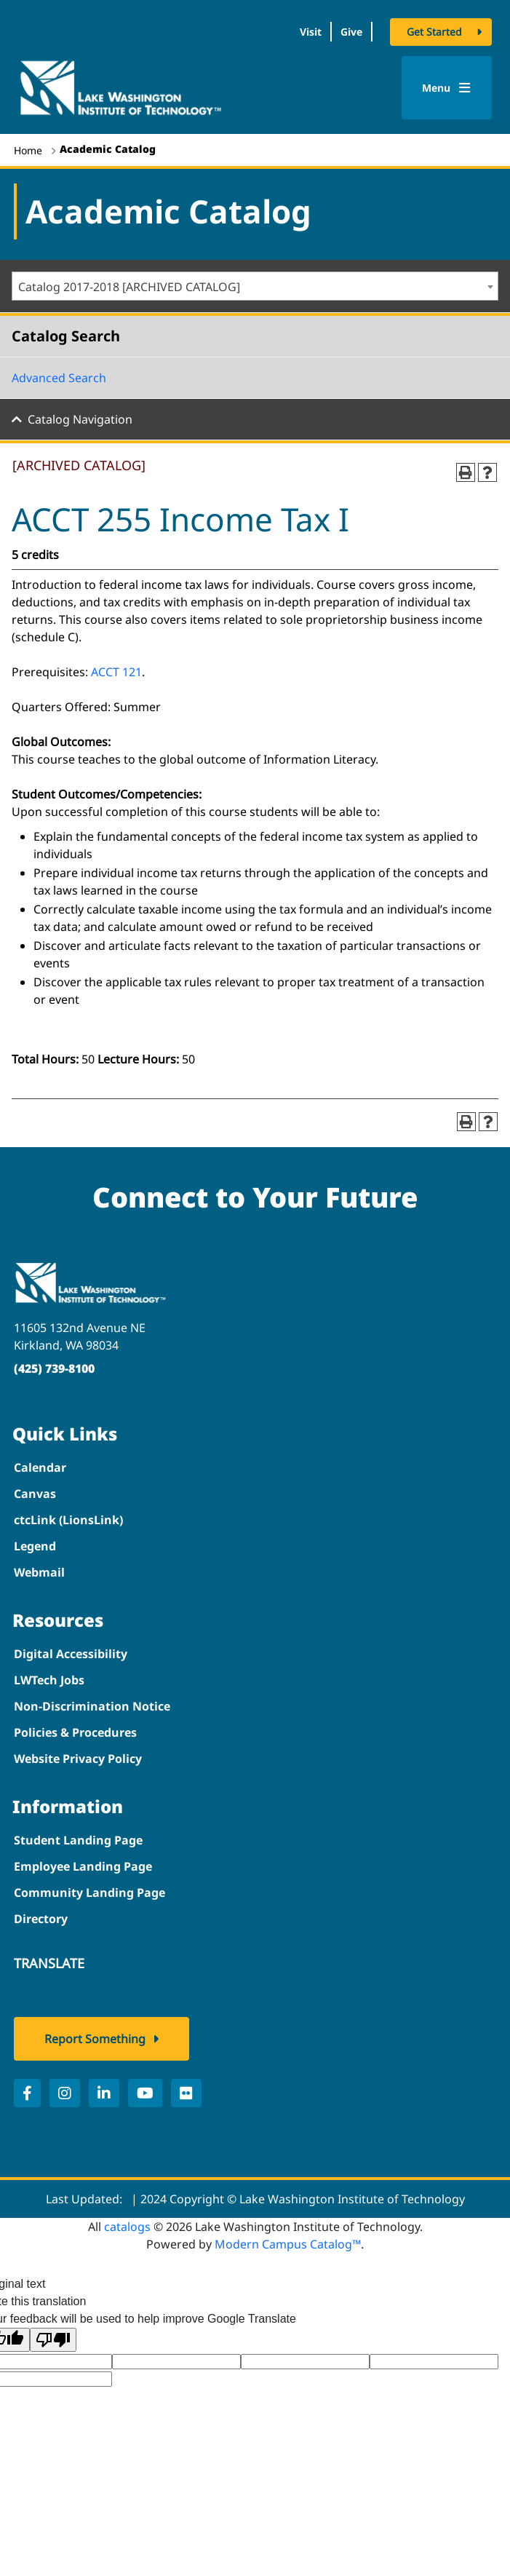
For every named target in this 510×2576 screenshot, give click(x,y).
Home (28, 150)
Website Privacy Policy (78, 1759)
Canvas (35, 1494)
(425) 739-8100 (54, 1368)
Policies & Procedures (75, 1732)
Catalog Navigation (80, 419)
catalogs (127, 2227)
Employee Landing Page (83, 1866)
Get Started (434, 32)
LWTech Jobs (49, 1680)
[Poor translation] (53, 2340)
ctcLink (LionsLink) (68, 1520)
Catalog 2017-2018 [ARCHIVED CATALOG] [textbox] (129, 287)
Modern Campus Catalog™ (288, 2244)
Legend (35, 1546)
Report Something (95, 2039)
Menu (446, 88)
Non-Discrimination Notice (92, 1706)
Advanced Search (59, 378)
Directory (41, 1919)
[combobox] (255, 286)
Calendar (40, 1467)
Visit (311, 32)
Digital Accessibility (70, 1654)
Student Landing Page (78, 1840)
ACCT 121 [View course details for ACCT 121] (116, 672)
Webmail (39, 1572)
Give (351, 32)
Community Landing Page (89, 1893)
